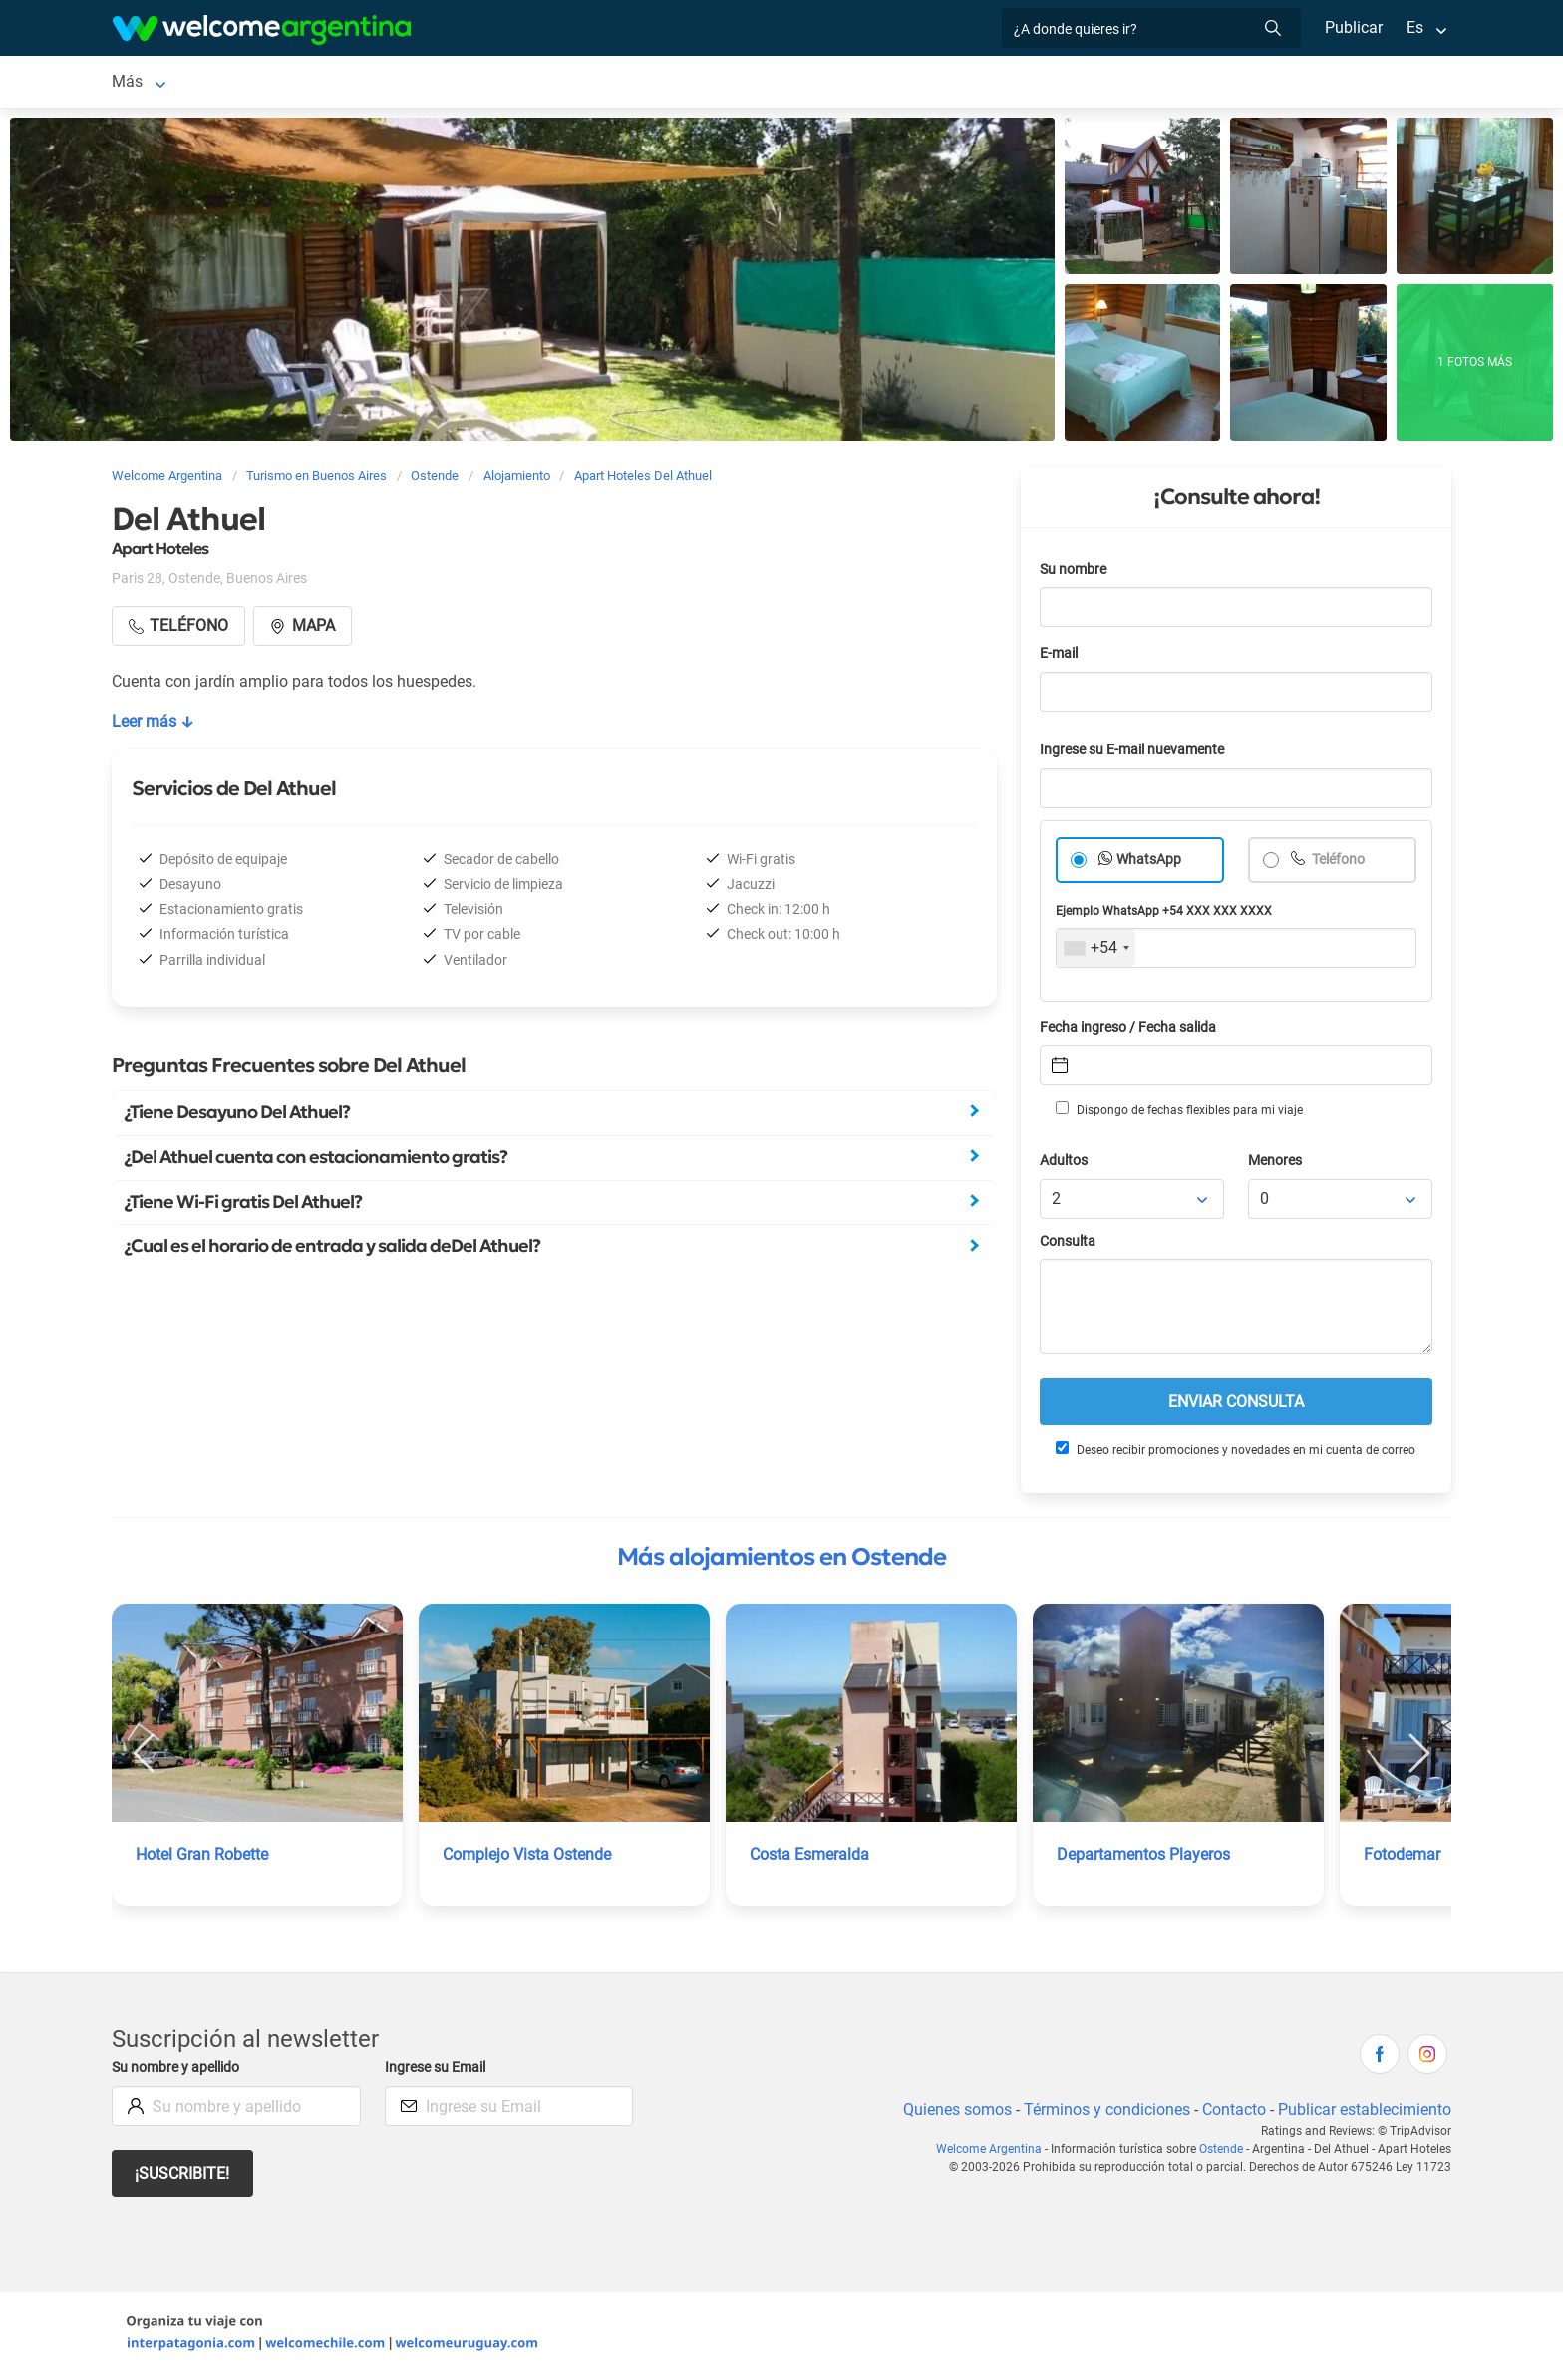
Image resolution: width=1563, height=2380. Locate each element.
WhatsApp (1149, 863)
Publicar (1353, 27)
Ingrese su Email (438, 2071)
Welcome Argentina (993, 2153)
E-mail (1061, 657)
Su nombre (1074, 573)
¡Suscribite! (183, 2177)
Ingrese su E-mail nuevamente (1137, 753)
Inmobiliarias (664, 83)
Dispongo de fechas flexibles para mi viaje (1178, 1113)
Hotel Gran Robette (204, 1858)
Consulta (1068, 1245)
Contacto (1231, 2113)
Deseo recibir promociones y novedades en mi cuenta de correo (1234, 1453)
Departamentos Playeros (1145, 1858)
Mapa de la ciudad (965, 83)
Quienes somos (951, 2113)
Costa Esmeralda (810, 1858)
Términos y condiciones (1103, 2113)
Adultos (1065, 1164)
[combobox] (1096, 952)
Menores (1276, 1164)
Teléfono (1339, 863)
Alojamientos (253, 83)
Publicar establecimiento (1363, 2113)
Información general (805, 83)
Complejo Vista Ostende (529, 1858)
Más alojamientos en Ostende (781, 1561)
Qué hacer (558, 83)
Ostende (141, 83)
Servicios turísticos (431, 83)
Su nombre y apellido (179, 2071)
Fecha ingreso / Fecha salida (1131, 1031)
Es (1415, 27)
